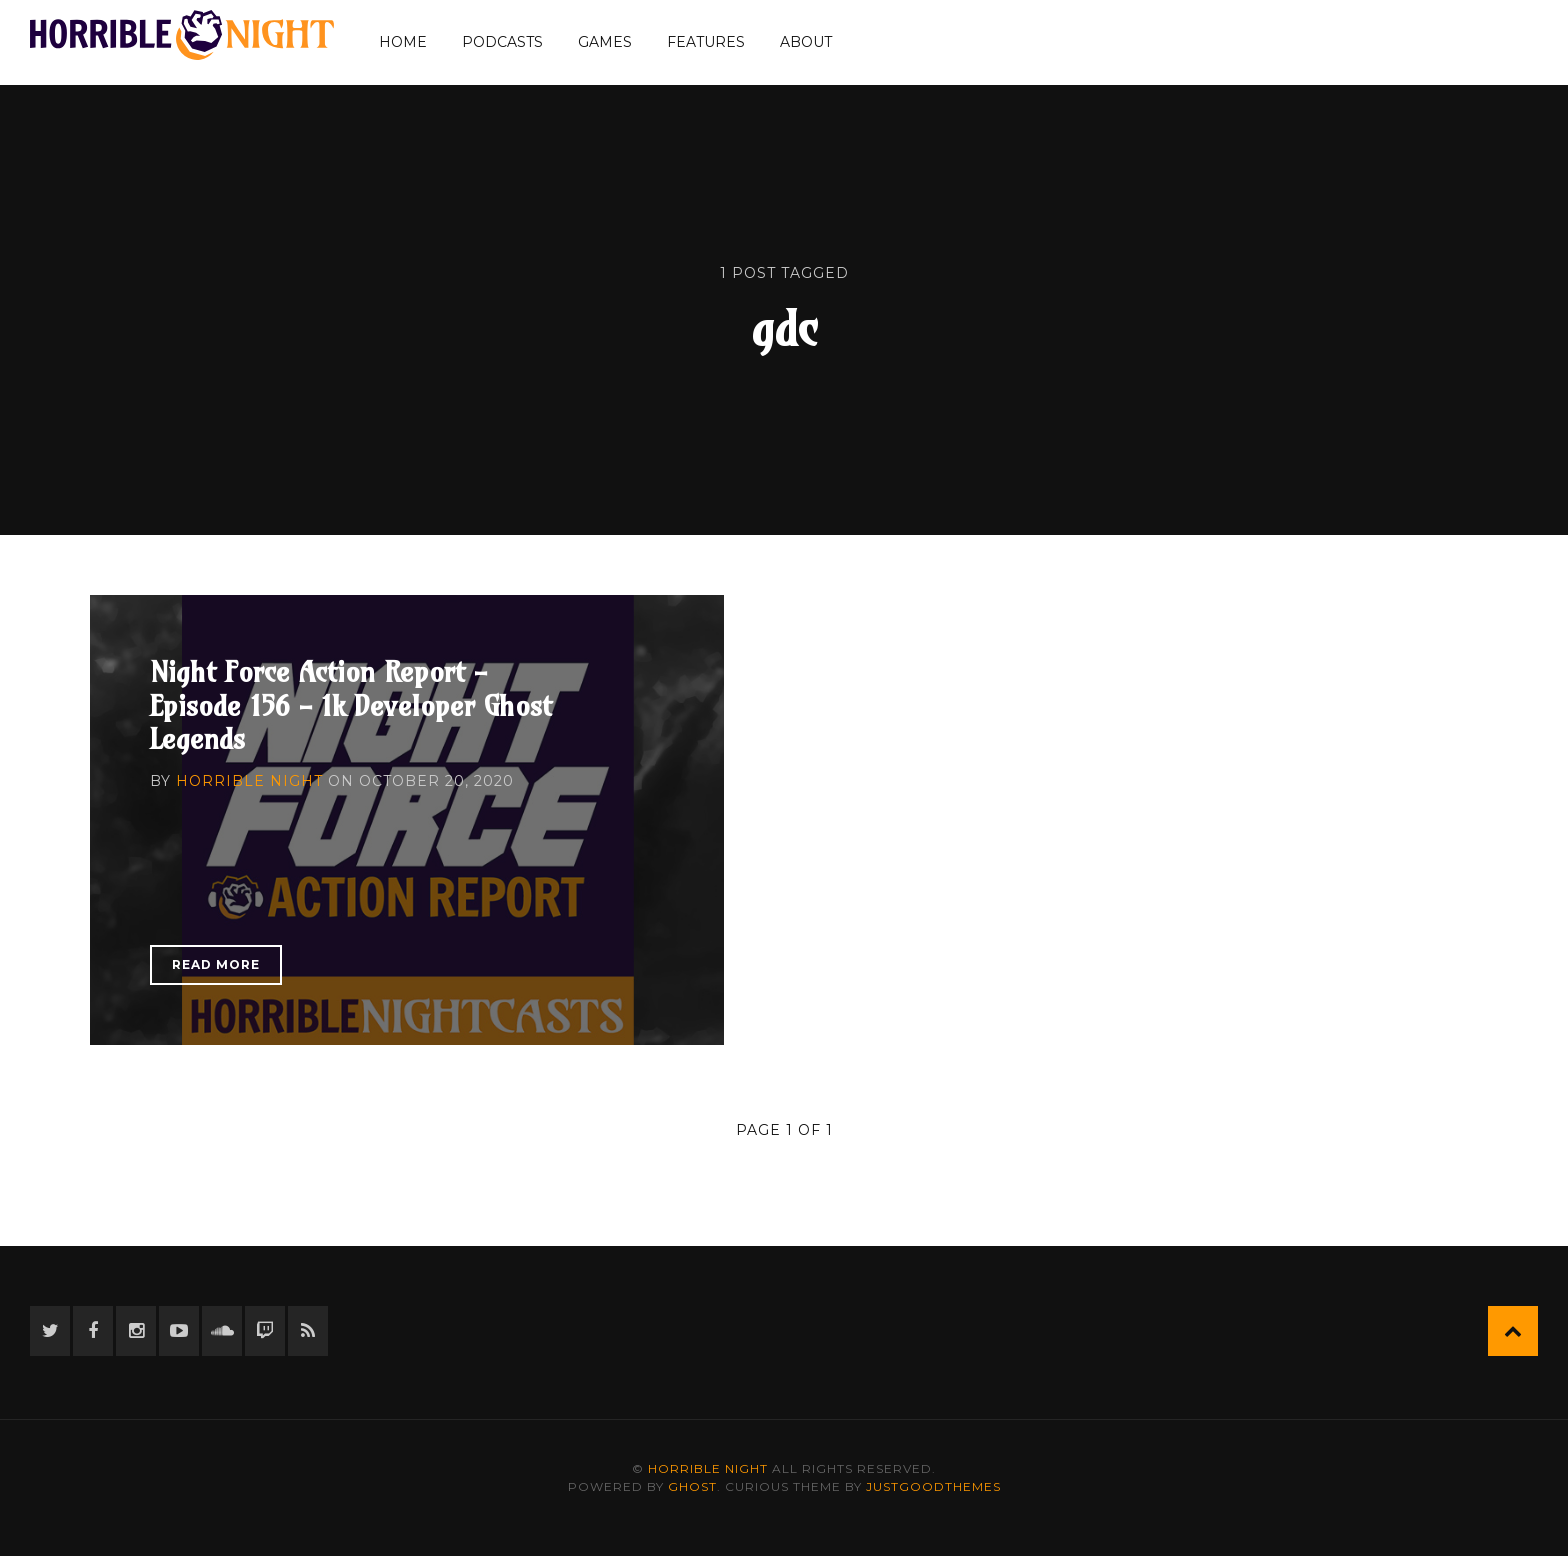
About (806, 42)
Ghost (692, 1486)
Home (403, 42)
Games (605, 42)
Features (706, 42)
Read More (216, 964)
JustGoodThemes (933, 1486)
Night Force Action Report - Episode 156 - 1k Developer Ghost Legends (351, 705)
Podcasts (502, 42)
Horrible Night (249, 781)
